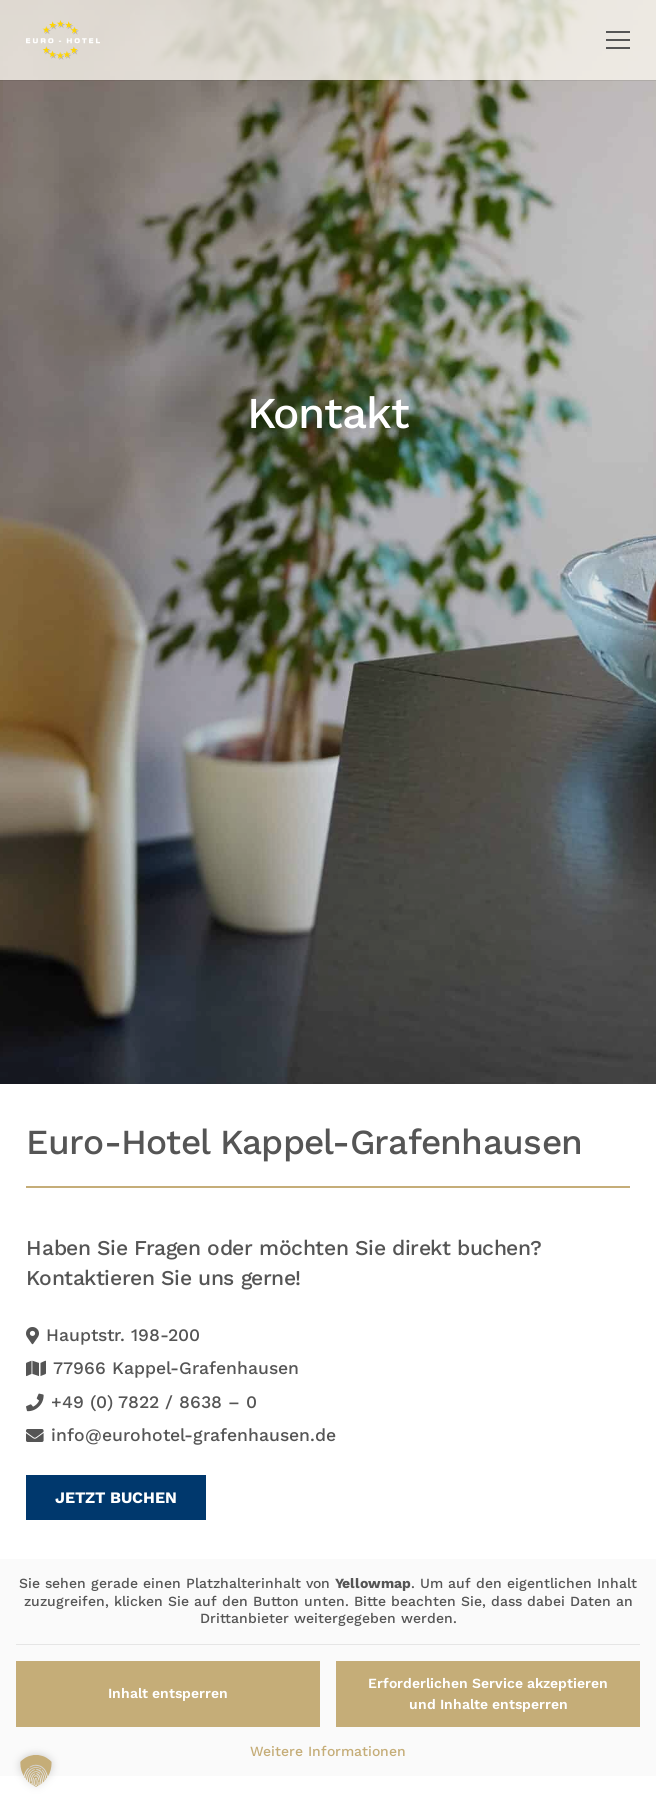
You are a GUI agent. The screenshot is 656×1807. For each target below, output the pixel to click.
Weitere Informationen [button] (328, 1751)
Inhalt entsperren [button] (168, 1693)
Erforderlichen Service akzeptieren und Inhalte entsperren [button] (488, 1693)
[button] (618, 40)
